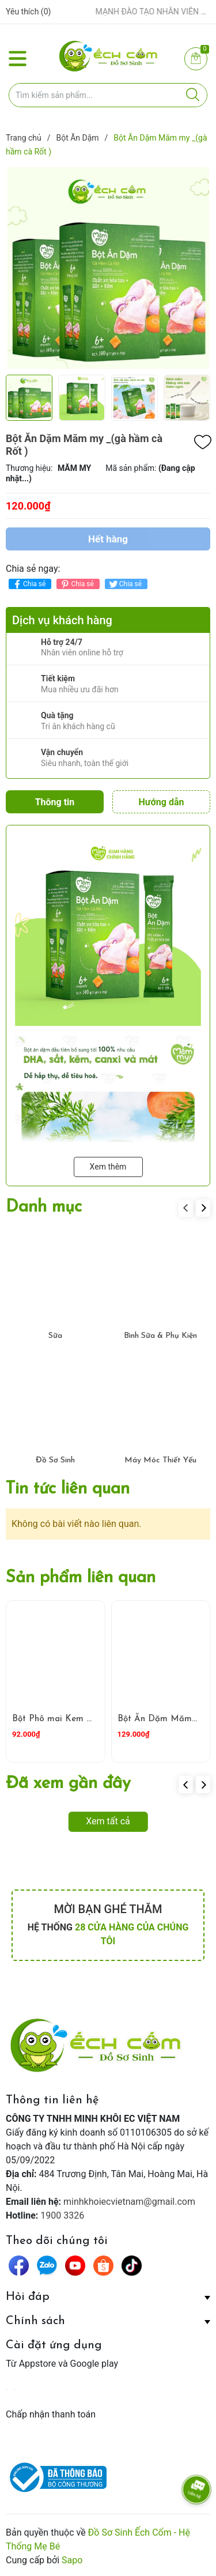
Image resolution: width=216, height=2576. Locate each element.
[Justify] (192, 95)
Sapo (72, 2560)
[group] (108, 268)
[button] (203, 1208)
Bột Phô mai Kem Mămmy (66, 1719)
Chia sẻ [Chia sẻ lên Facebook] (29, 584)
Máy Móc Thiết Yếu (160, 1460)
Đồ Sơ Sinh (55, 1460)
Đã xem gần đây (68, 1783)
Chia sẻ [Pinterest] (76, 584)
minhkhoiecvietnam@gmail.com (129, 2201)
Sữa (55, 1336)
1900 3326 (62, 2215)
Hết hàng (108, 539)
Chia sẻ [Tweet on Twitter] (125, 584)
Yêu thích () (28, 11)
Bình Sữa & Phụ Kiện (160, 1336)
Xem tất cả (108, 1821)
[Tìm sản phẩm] (108, 95)
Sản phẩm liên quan (81, 1578)
